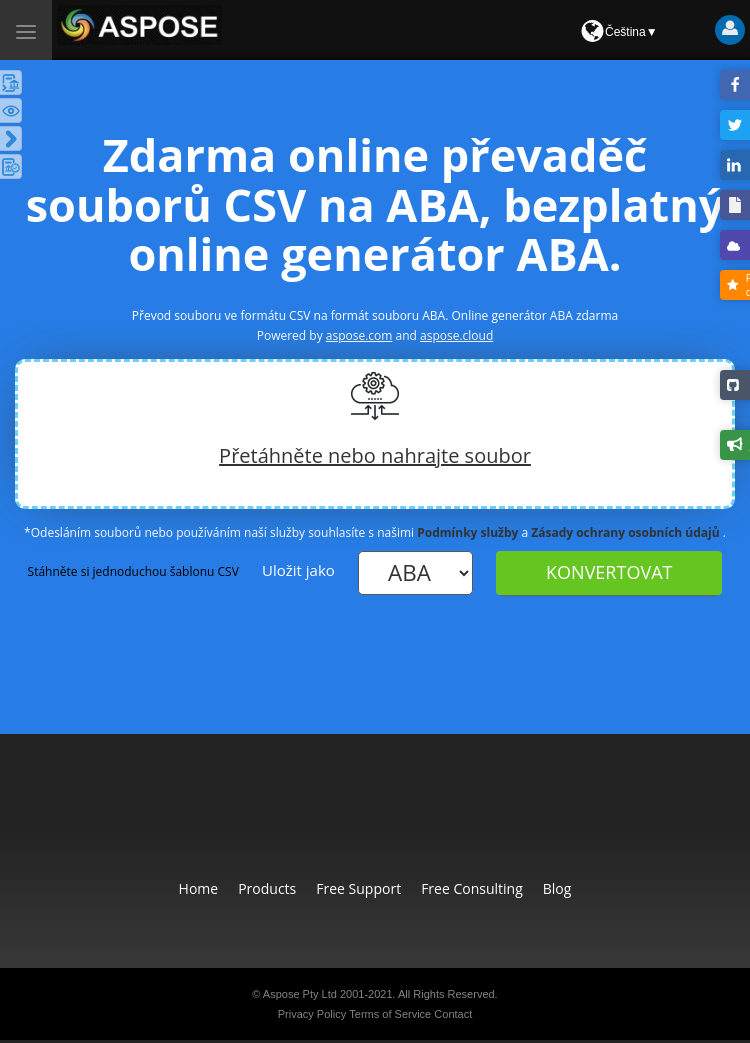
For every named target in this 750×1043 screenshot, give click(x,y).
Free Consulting (472, 888)
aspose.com (359, 335)
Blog (557, 888)
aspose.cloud (456, 335)
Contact (453, 1014)
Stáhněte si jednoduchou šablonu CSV (133, 571)
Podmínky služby (467, 532)
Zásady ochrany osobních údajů (625, 532)
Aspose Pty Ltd (300, 994)
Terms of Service (390, 1014)
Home (199, 888)
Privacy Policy (312, 1014)
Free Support (358, 888)
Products (267, 888)
